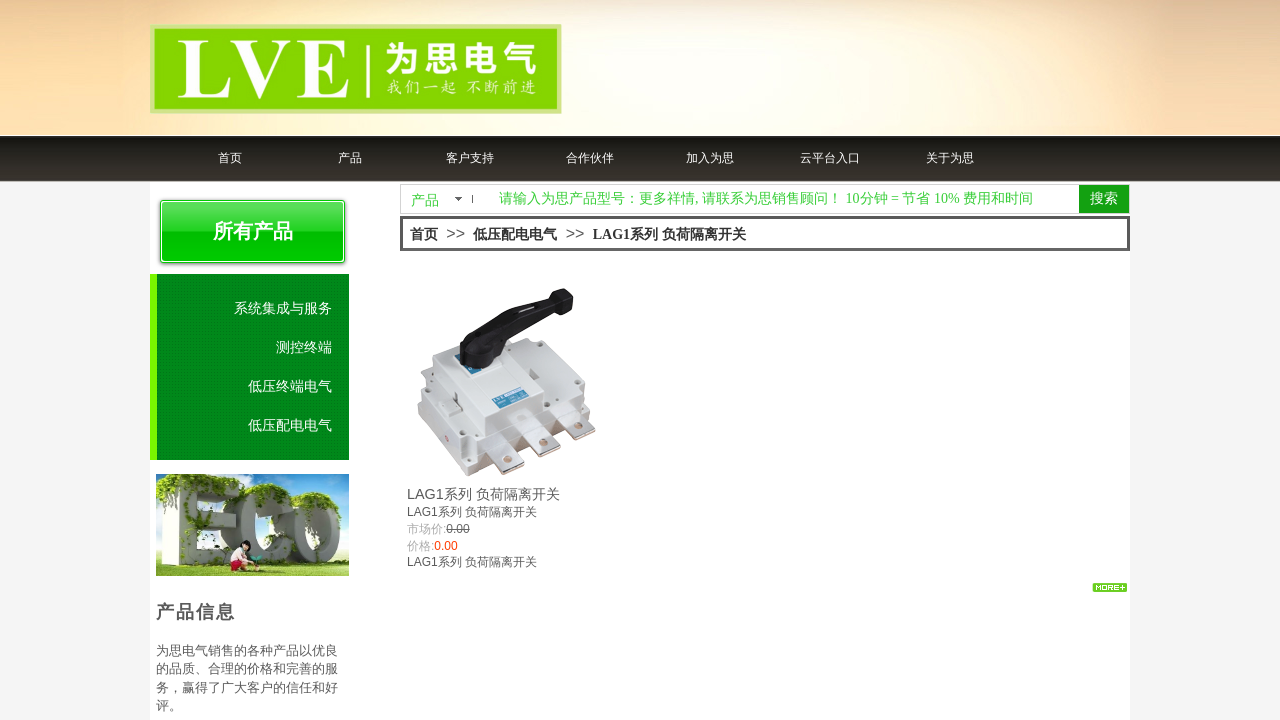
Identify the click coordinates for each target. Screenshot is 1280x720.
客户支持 (470, 158)
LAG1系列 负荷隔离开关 (669, 234)
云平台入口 (830, 158)
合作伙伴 (590, 158)
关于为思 (950, 158)
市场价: (426, 529)
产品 (350, 158)
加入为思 (710, 158)
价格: (420, 546)
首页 (230, 158)
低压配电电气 (515, 234)
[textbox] (785, 199)
